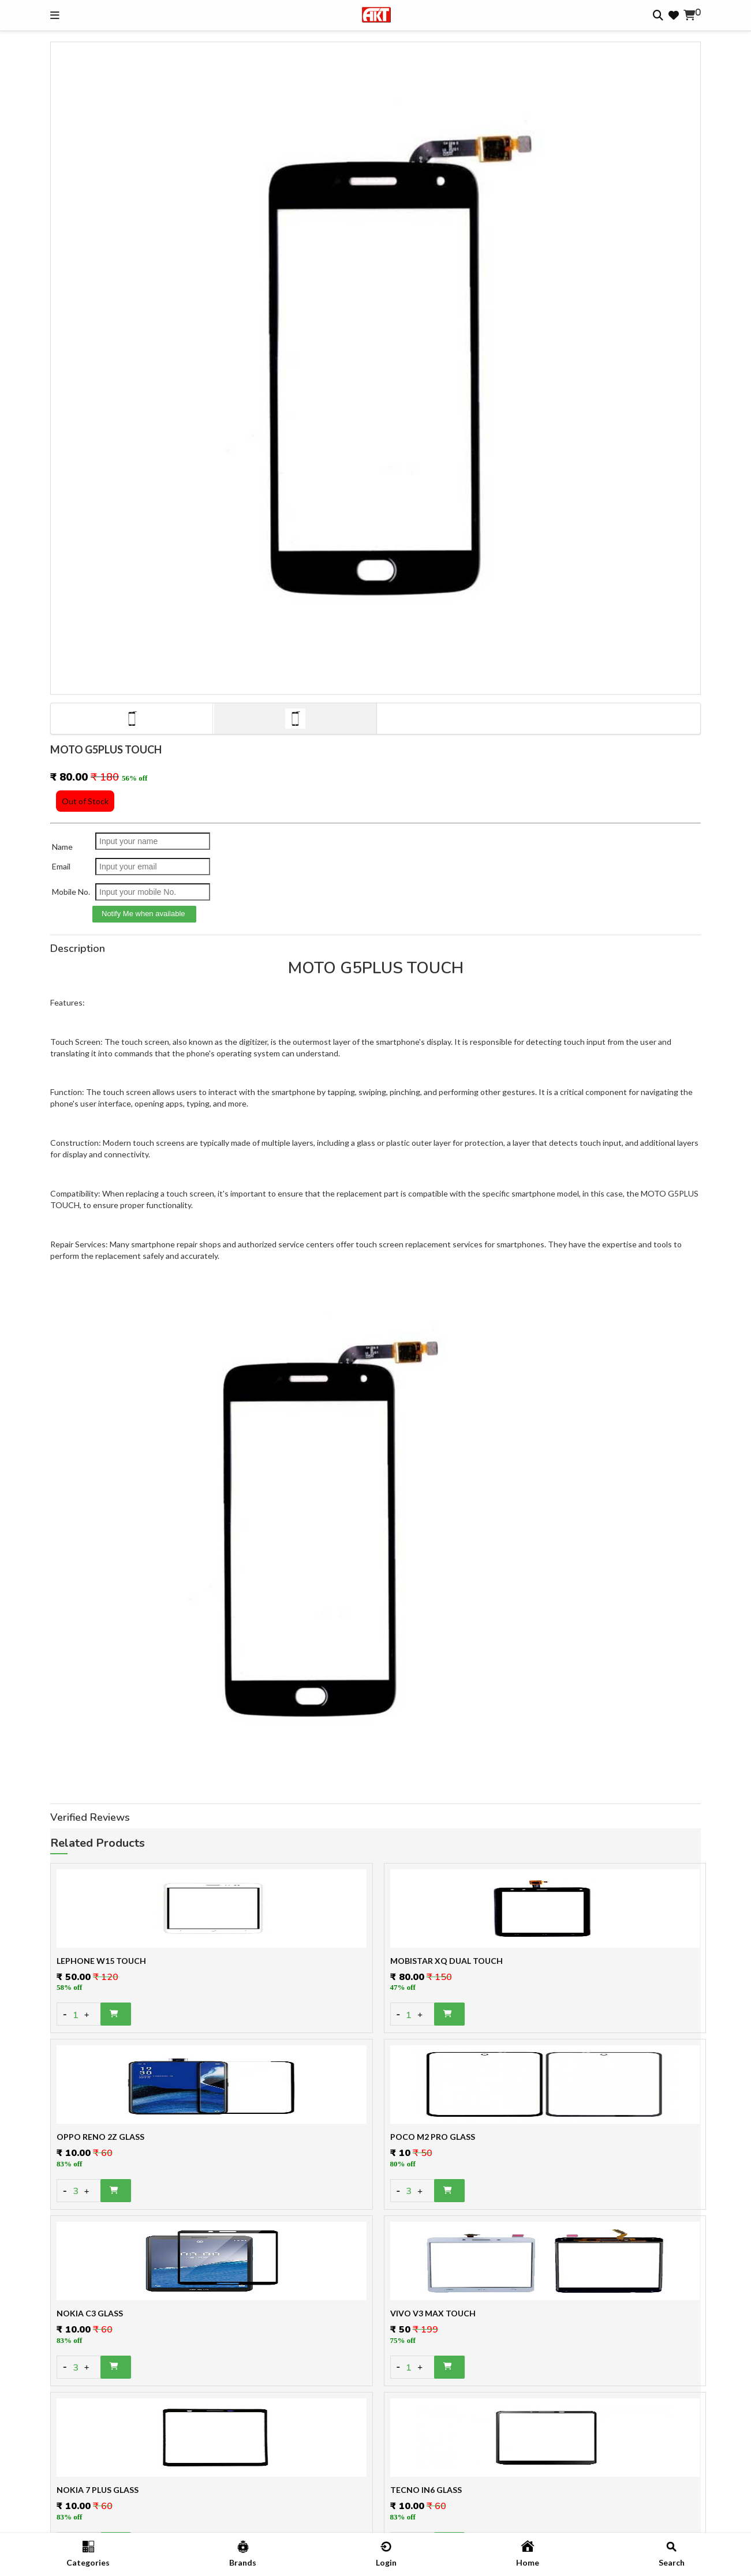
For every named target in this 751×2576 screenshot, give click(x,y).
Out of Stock (85, 801)
